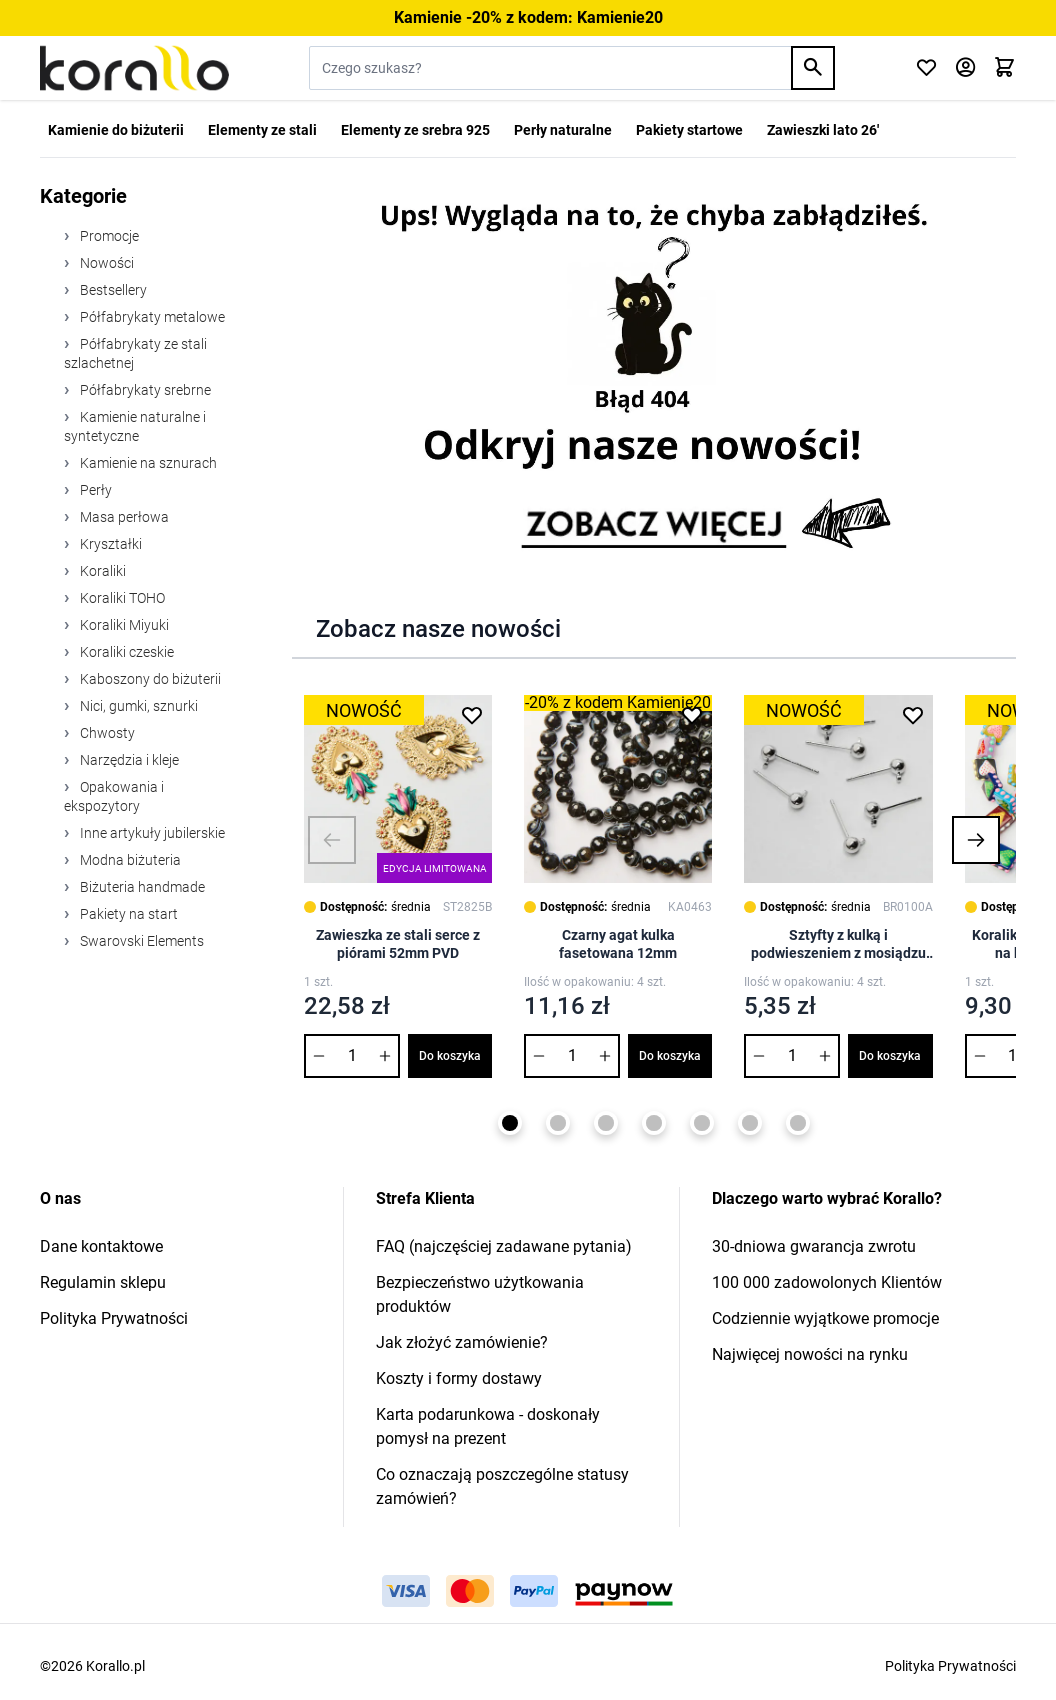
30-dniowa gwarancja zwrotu (814, 1246)
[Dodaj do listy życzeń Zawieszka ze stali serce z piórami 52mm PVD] (472, 715)
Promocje (108, 236)
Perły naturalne (563, 130)
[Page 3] (606, 1123)
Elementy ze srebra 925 (415, 130)
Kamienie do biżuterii (116, 130)
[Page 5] (702, 1123)
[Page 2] (558, 1123)
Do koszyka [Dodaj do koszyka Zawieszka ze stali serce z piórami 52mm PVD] (450, 1056)
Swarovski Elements (140, 941)
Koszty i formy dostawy (459, 1378)
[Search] (813, 68)
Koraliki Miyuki (123, 625)
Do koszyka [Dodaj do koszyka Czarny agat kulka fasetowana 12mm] (670, 1056)
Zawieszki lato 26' (823, 130)
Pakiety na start (127, 914)
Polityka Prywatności (114, 1318)
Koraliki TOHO (121, 598)
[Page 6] (750, 1123)
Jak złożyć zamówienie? (462, 1342)
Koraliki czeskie (125, 652)
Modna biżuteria (129, 860)
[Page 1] (510, 1123)
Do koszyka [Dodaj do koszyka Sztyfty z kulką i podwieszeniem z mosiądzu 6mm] (890, 1056)
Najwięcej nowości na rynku (810, 1354)
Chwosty (106, 733)
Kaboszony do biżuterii (149, 679)
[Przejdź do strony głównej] (134, 68)
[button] (332, 840)
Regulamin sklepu (103, 1282)
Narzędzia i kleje (128, 760)
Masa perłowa (123, 517)
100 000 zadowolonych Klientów (827, 1282)
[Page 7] (798, 1123)
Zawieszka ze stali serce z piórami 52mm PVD (398, 944)
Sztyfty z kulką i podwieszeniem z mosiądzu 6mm (838, 944)
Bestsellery (112, 290)
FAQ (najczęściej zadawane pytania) (504, 1246)
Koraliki (101, 571)
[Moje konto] (965, 68)
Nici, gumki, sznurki (137, 706)
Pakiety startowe (689, 130)
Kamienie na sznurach (147, 463)
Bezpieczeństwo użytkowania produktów (480, 1294)
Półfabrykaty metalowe (151, 317)
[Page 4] (654, 1123)
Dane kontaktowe (101, 1246)
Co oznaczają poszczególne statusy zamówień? (502, 1486)
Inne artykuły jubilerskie (151, 833)
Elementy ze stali (262, 130)
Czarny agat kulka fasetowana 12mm (618, 944)
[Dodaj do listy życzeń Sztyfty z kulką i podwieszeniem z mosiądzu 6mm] (913, 715)
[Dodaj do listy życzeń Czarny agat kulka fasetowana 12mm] (692, 715)
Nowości (105, 263)
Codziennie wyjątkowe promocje (825, 1318)
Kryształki (109, 544)
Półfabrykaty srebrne (144, 390)
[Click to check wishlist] (926, 68)
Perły (94, 490)
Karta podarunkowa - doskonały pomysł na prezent (488, 1426)
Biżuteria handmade (141, 887)
